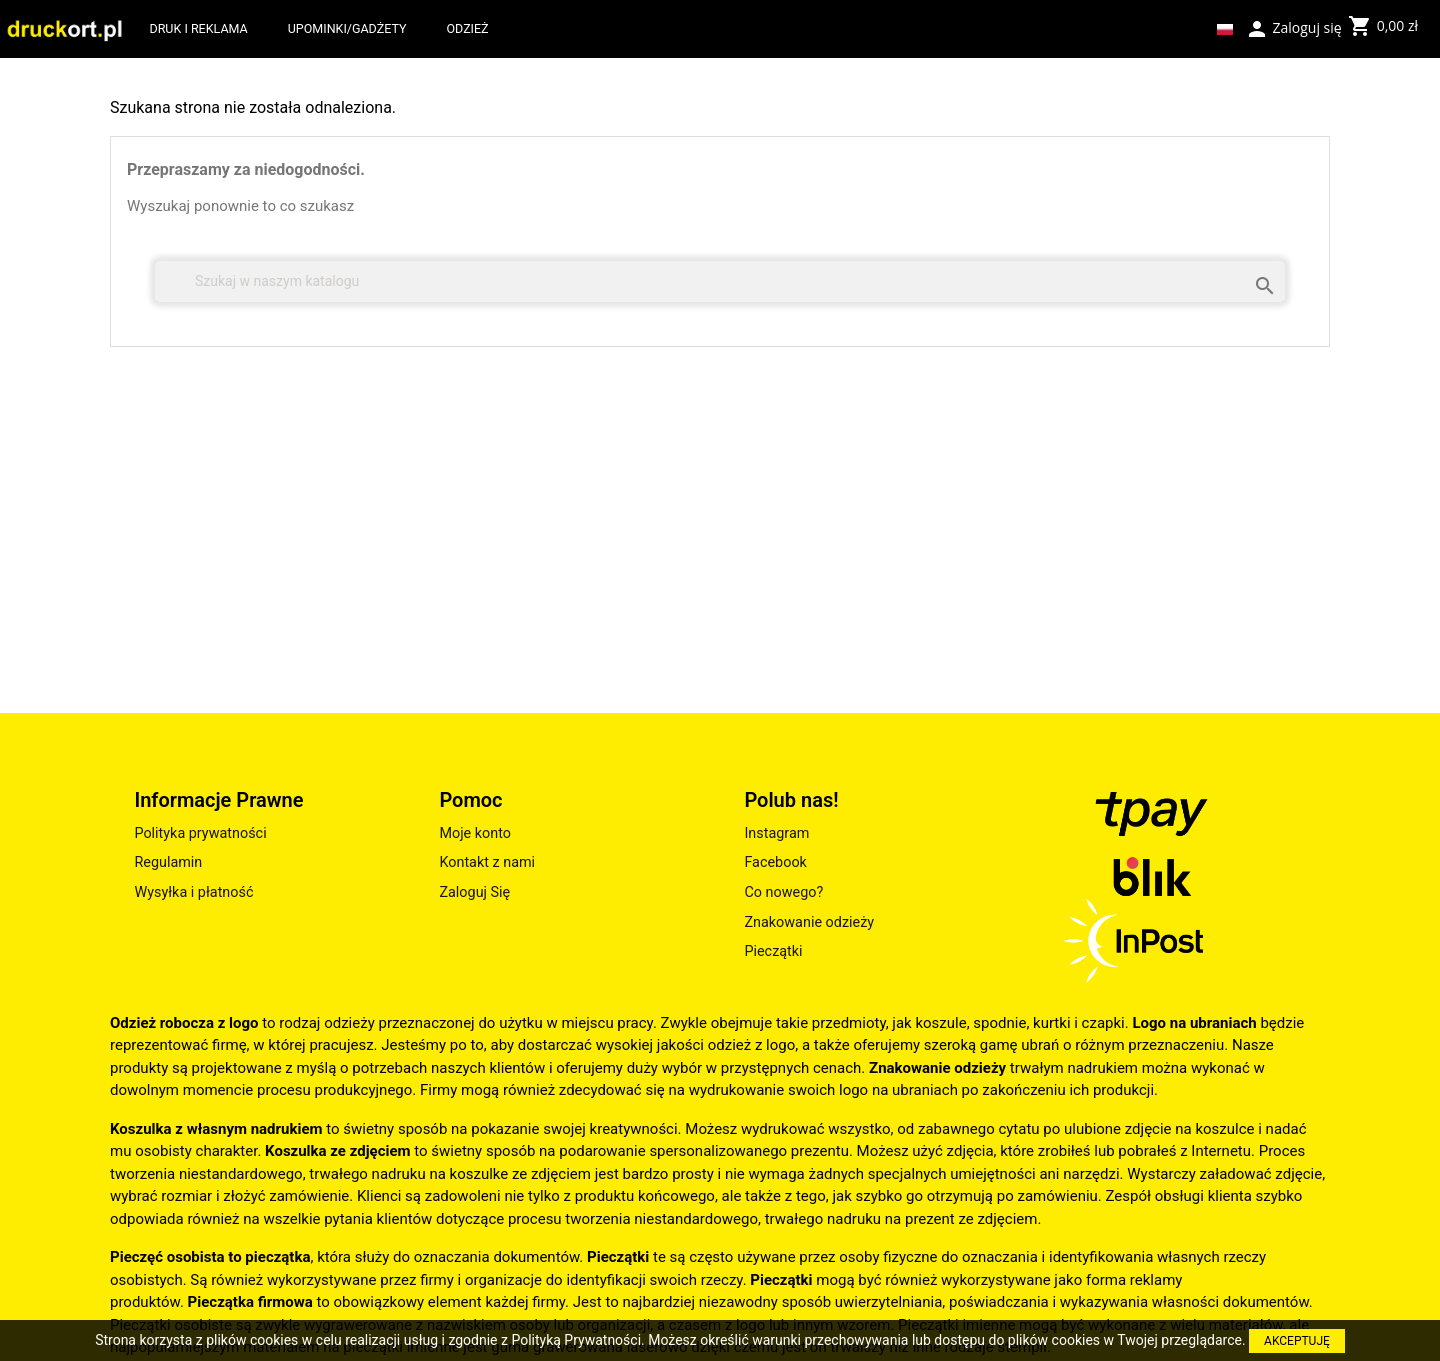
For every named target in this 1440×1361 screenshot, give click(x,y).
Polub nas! (791, 800)
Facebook (775, 862)
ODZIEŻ (467, 28)
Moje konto (475, 833)
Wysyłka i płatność (193, 892)
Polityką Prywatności (576, 1340)
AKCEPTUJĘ (1297, 1341)
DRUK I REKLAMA (198, 28)
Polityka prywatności (200, 833)
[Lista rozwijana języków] (1225, 29)
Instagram (776, 833)
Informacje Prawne (218, 800)
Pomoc (470, 800)
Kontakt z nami (487, 862)
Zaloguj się (1293, 27)
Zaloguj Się (474, 892)
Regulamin (168, 862)
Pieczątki (773, 951)
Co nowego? (783, 892)
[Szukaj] (720, 281)
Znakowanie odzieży (809, 922)
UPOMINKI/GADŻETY (347, 28)
